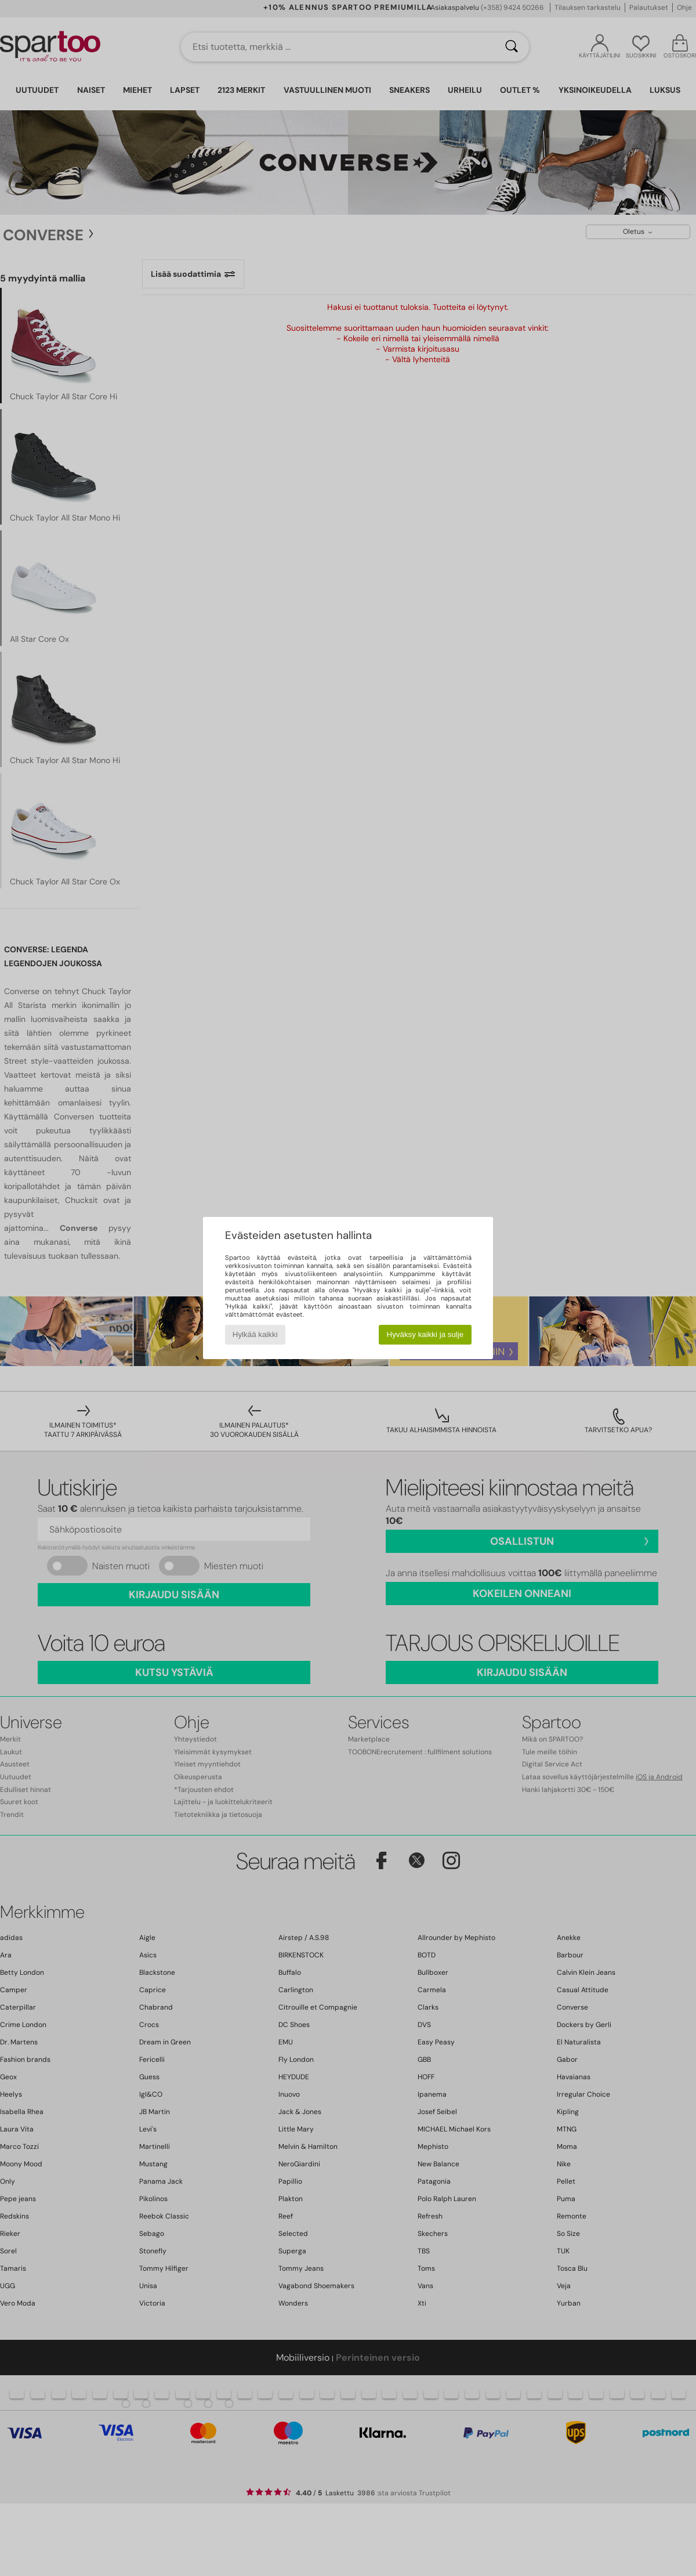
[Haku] (511, 47)
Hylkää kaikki (255, 1334)
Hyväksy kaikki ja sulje (425, 1334)
